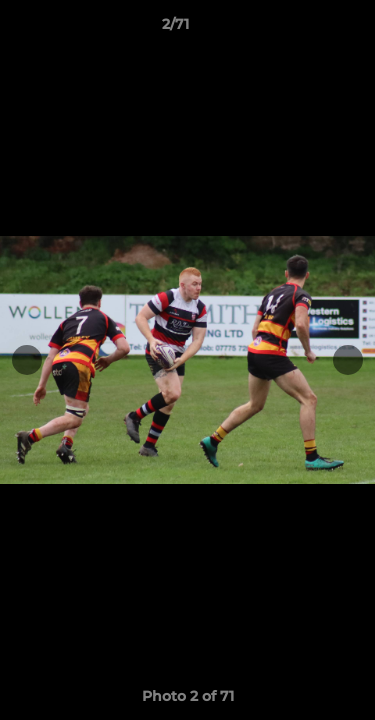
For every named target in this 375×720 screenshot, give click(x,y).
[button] (303, 29)
